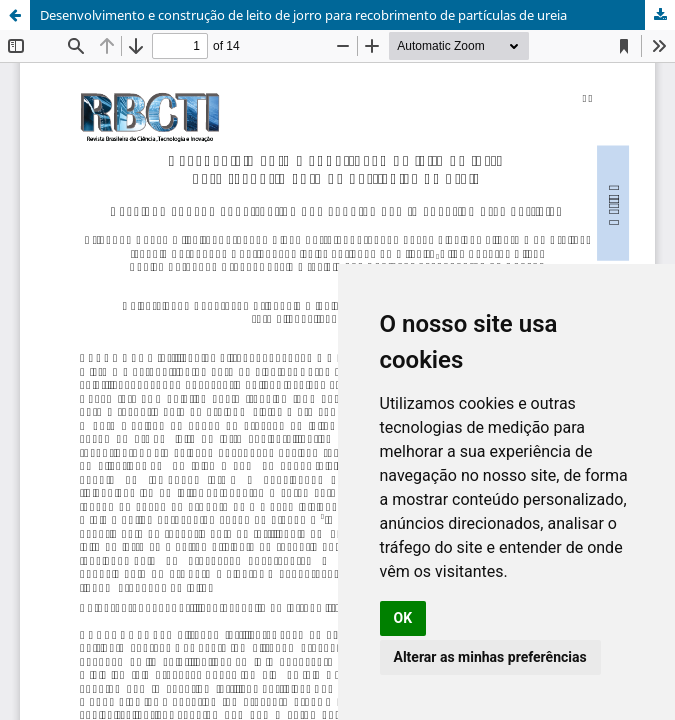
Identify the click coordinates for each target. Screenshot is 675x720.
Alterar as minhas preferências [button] (490, 657)
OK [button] (403, 618)
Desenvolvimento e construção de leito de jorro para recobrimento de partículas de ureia (303, 15)
